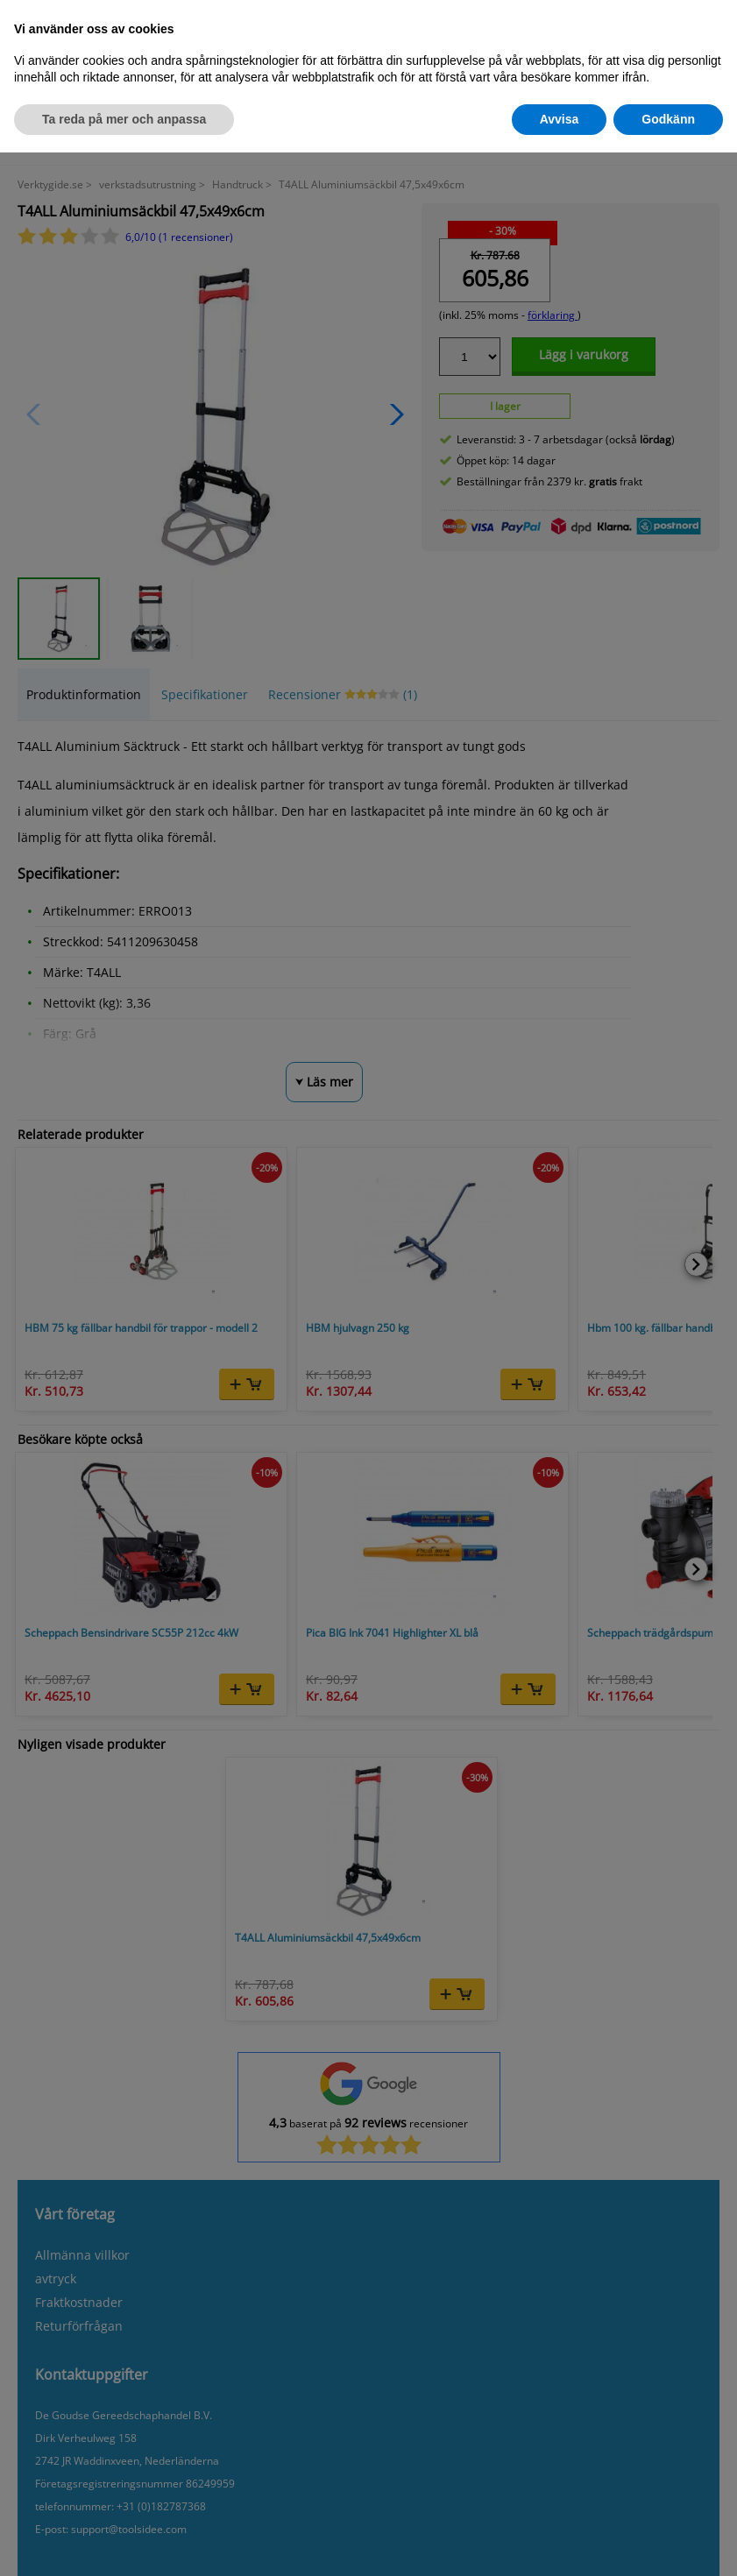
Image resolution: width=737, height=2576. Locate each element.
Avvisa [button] (559, 119)
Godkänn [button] (668, 119)
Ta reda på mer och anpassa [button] (124, 119)
